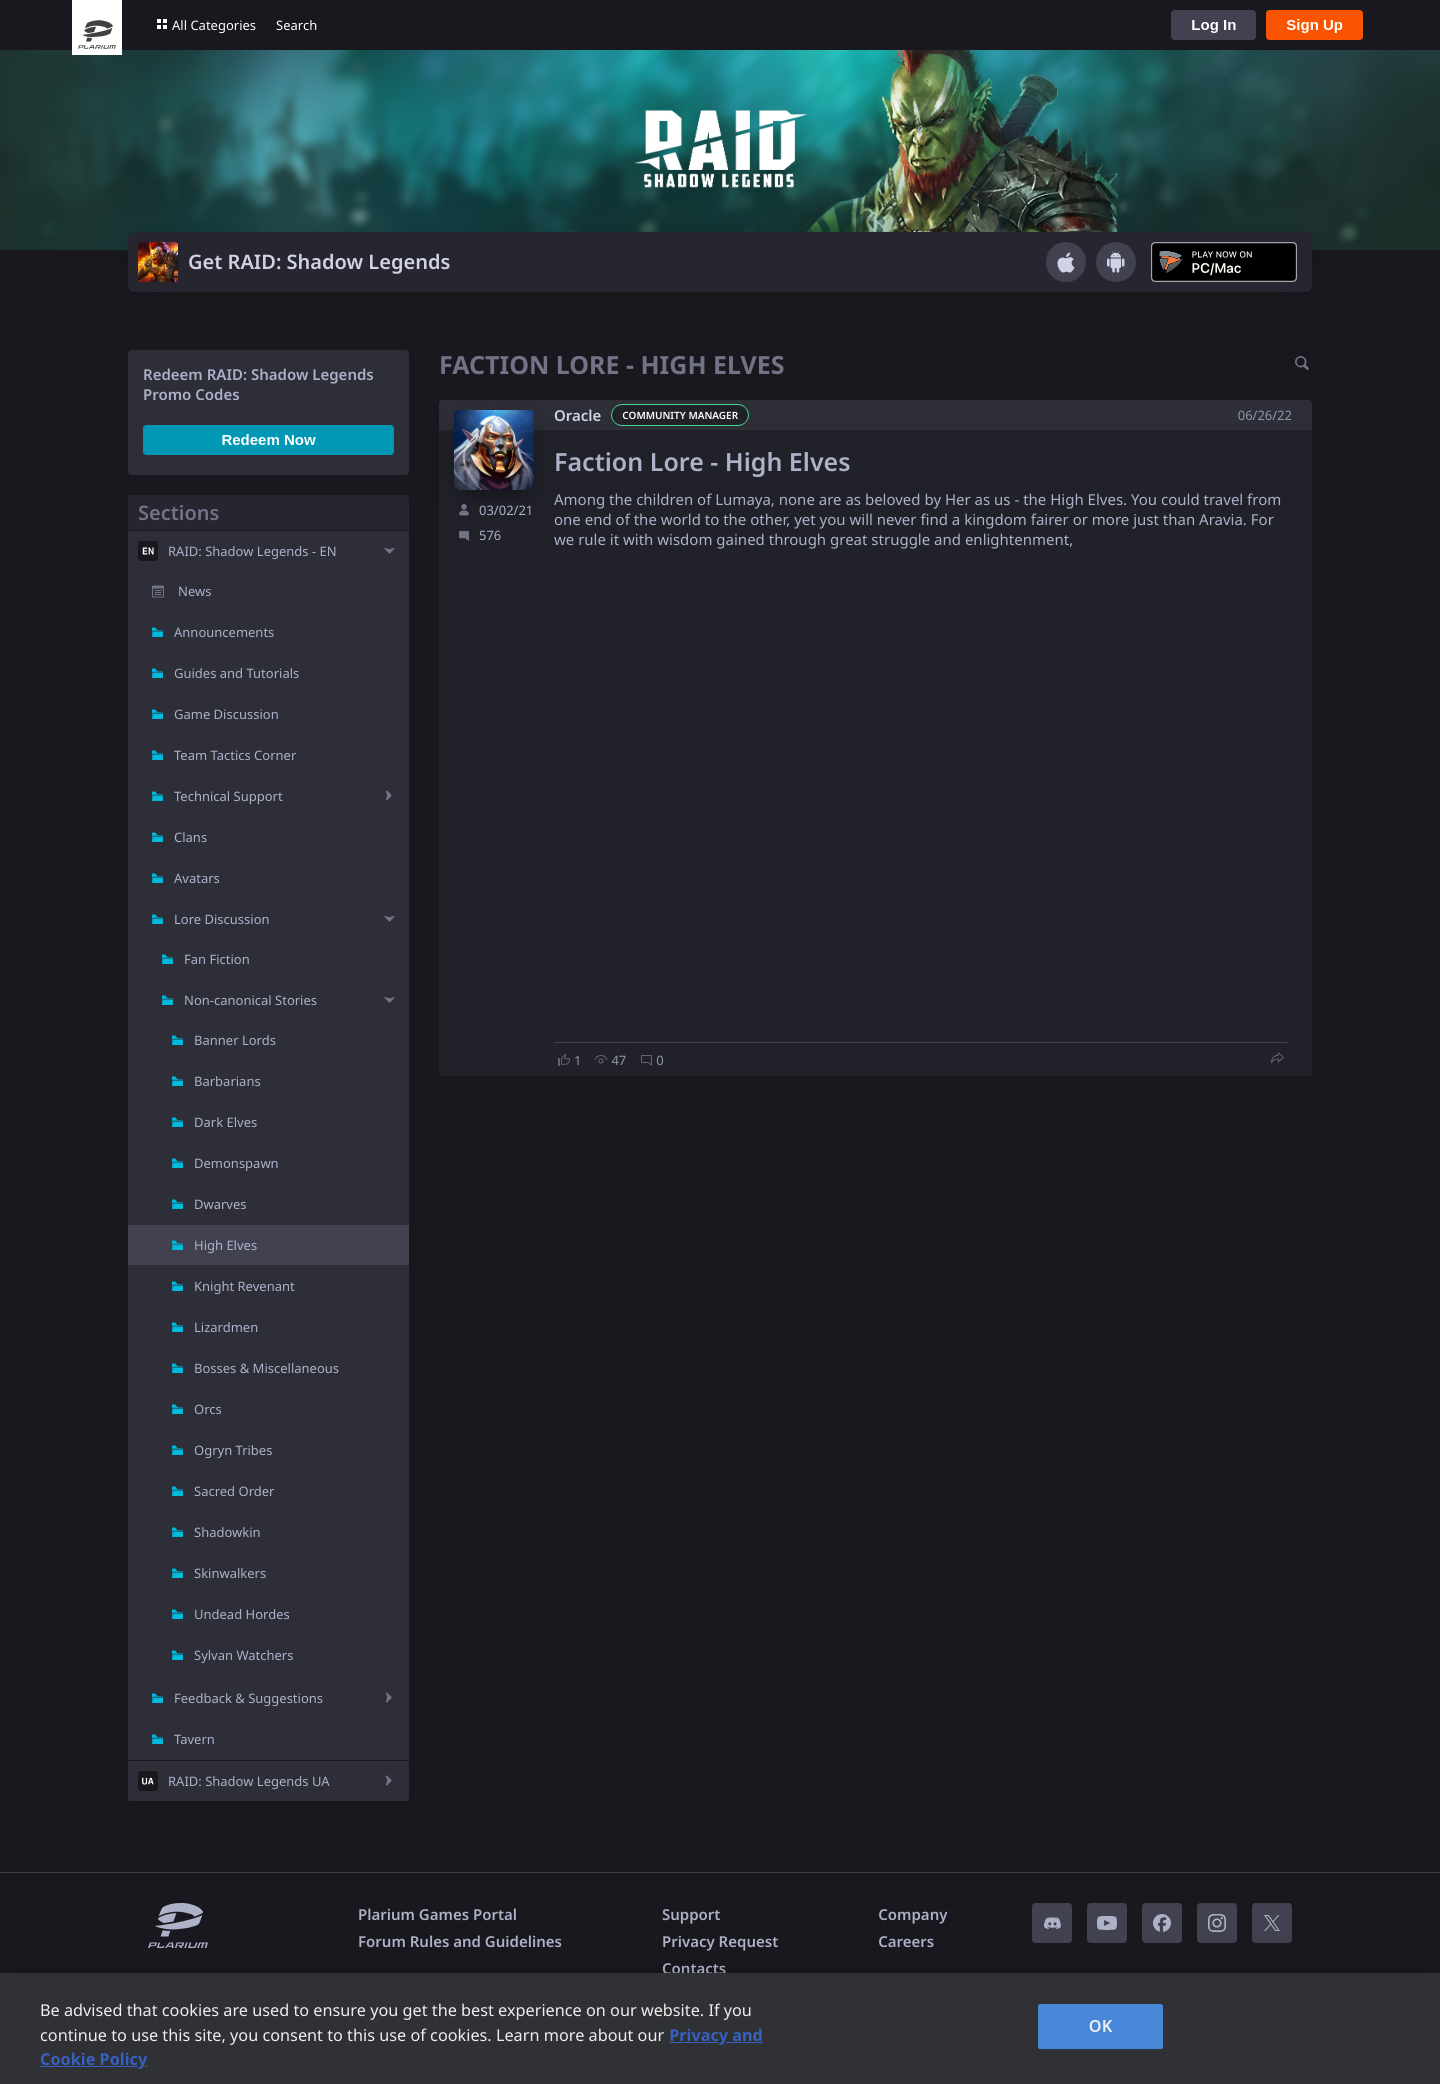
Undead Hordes (242, 1614)
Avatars (197, 878)
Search (296, 25)
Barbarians (227, 1081)
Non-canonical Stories (250, 1000)
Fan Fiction (217, 959)
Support (691, 1915)
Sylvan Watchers (243, 1655)
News (194, 591)
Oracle (577, 416)
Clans (190, 837)
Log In (1213, 24)
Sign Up (1314, 24)
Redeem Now (268, 439)
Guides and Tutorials (236, 673)
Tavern (194, 1739)
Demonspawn (236, 1163)
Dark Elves (225, 1122)
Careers (906, 1942)
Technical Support (228, 796)
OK (1101, 2026)
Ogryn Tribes (233, 1450)
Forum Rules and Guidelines (460, 1942)
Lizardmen (226, 1327)
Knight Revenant (244, 1286)
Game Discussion (226, 714)
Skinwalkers (230, 1573)
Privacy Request (720, 1942)
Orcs (208, 1409)
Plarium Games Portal (437, 1915)
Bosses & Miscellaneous (266, 1368)
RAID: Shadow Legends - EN (252, 551)
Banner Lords (235, 1040)
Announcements (224, 632)
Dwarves (220, 1204)
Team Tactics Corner (235, 755)
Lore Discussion (222, 919)
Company (912, 1915)
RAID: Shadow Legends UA (249, 1781)
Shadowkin (227, 1532)
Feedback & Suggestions (248, 1698)
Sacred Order (234, 1491)
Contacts (694, 1969)
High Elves (225, 1245)
